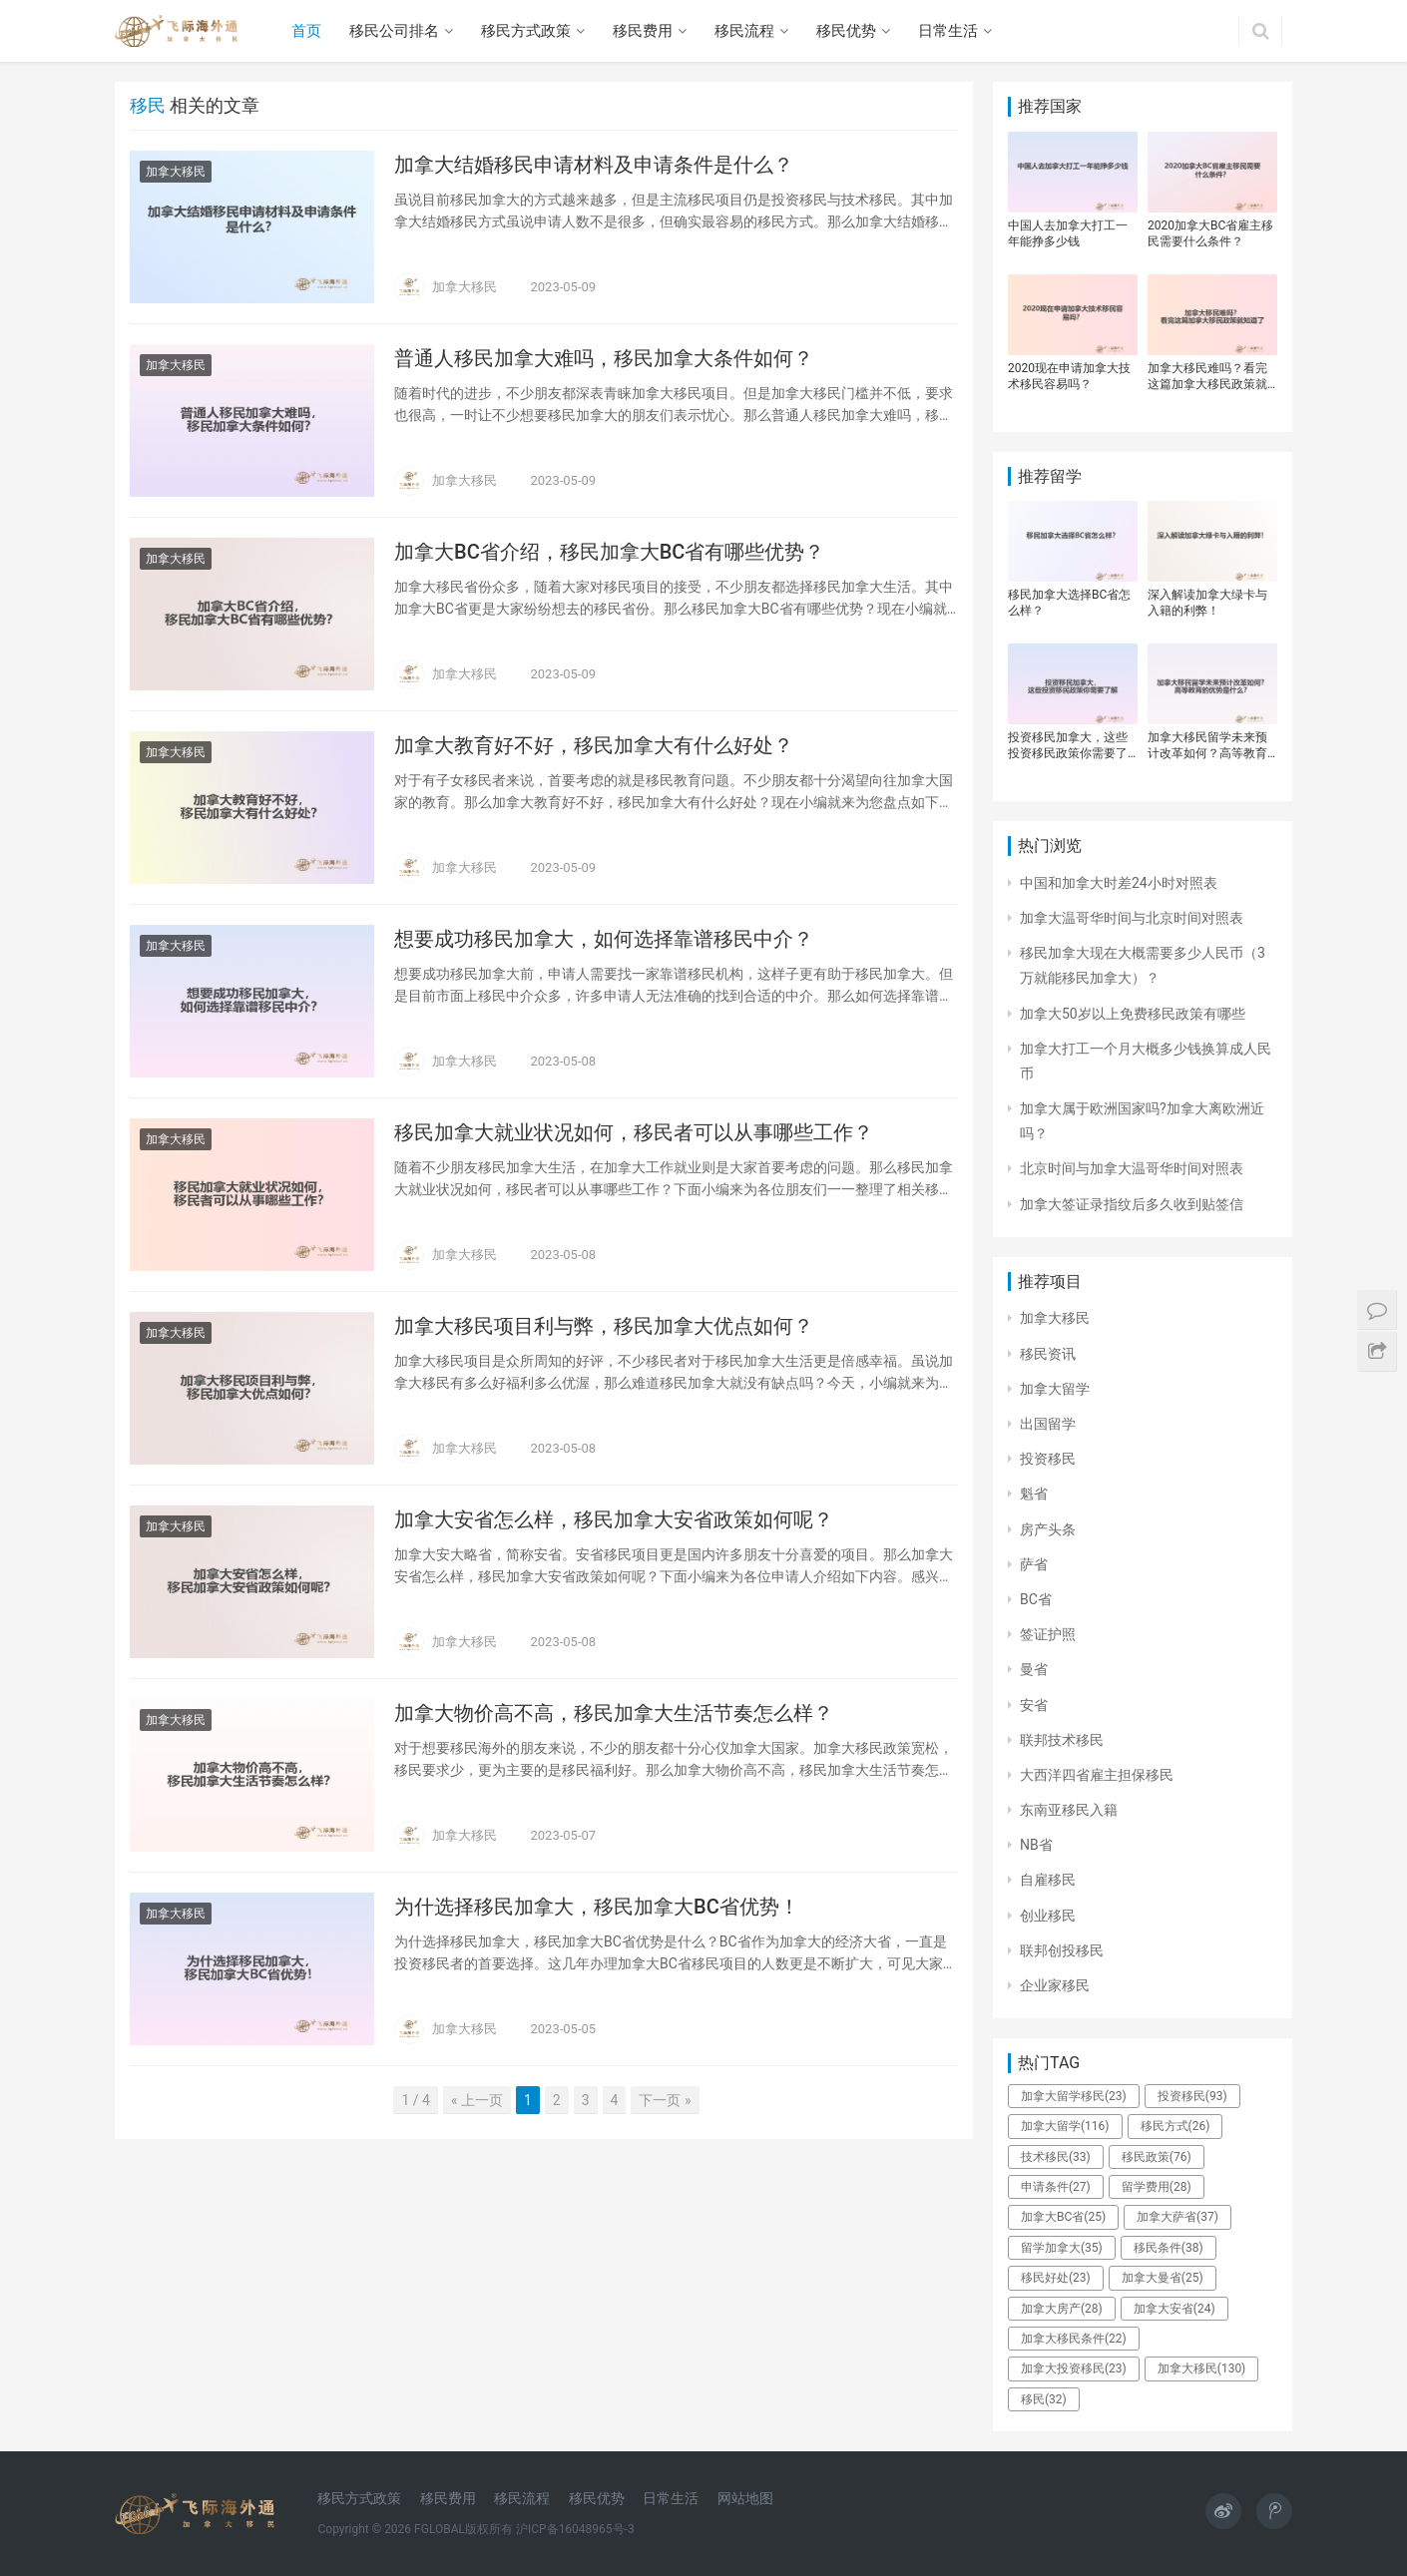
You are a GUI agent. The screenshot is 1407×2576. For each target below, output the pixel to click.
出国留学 (1048, 1424)
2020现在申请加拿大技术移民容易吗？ (1069, 376)
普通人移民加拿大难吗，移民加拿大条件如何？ (603, 358)
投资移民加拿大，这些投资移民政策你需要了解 (1068, 745)
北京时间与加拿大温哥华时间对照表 (1131, 1168)
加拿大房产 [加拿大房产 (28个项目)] (1062, 2309)
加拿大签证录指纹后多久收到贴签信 (1131, 1204)
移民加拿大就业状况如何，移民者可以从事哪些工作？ (633, 1132)
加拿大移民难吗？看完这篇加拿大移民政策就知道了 (1207, 376)
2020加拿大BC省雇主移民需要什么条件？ (1210, 233)
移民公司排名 (394, 31)
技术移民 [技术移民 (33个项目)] (1056, 2157)
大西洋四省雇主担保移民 (1096, 1775)
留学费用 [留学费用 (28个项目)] (1156, 2187)
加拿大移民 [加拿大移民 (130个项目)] (1202, 2368)
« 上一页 (477, 2100)
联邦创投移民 (1062, 1950)
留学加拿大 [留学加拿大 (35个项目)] (1062, 2248)
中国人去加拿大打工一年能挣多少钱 (1068, 233)
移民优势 (846, 31)
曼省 (1034, 1669)
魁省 (1034, 1494)
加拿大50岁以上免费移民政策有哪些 (1132, 1014)
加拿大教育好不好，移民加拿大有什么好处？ (593, 745)
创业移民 (1048, 1916)
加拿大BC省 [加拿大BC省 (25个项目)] (1063, 2217)
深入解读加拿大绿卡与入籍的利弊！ (1207, 603)
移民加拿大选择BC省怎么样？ (1069, 603)
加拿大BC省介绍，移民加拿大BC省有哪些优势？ (609, 552)
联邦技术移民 (1062, 1740)
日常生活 (948, 31)
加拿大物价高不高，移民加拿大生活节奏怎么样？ (613, 1713)
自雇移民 (1048, 1880)
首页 (306, 31)
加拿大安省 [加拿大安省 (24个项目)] (1174, 2309)
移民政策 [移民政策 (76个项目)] (1156, 2157)
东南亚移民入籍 (1069, 1810)
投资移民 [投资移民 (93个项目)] (1192, 2096)
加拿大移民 (176, 172)
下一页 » (665, 2100)
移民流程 (744, 31)
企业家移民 (1055, 1985)
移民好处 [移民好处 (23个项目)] (1056, 2278)
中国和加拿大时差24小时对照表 (1118, 883)
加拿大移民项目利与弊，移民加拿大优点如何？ (603, 1326)
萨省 (1034, 1564)
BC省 (1036, 1599)
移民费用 (643, 31)
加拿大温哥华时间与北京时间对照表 (1131, 918)
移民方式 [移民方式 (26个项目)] (1175, 2126)
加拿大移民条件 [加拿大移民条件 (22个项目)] (1074, 2339)
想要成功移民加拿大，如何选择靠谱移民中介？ (603, 939)
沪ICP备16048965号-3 (575, 2529)
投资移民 (1048, 1459)
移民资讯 (1048, 1354)
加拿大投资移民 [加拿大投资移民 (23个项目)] (1074, 2368)
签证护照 (1048, 1634)
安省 (1034, 1705)
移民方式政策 (526, 31)
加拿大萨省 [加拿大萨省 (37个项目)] (1177, 2217)
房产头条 (1048, 1529)
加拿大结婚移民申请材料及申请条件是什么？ (593, 165)
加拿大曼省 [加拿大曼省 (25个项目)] (1162, 2278)
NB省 (1036, 1845)
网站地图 (745, 2498)
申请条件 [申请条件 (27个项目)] (1056, 2187)
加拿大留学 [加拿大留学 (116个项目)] (1065, 2126)
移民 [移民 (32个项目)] (1044, 2399)
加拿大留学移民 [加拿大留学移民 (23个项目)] (1074, 2096)
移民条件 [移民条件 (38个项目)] (1168, 2248)
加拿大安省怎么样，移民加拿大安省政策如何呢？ (613, 1519)
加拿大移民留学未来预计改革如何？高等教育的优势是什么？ (1207, 745)
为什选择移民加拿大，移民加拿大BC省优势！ (596, 1907)
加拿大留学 (1055, 1389)
